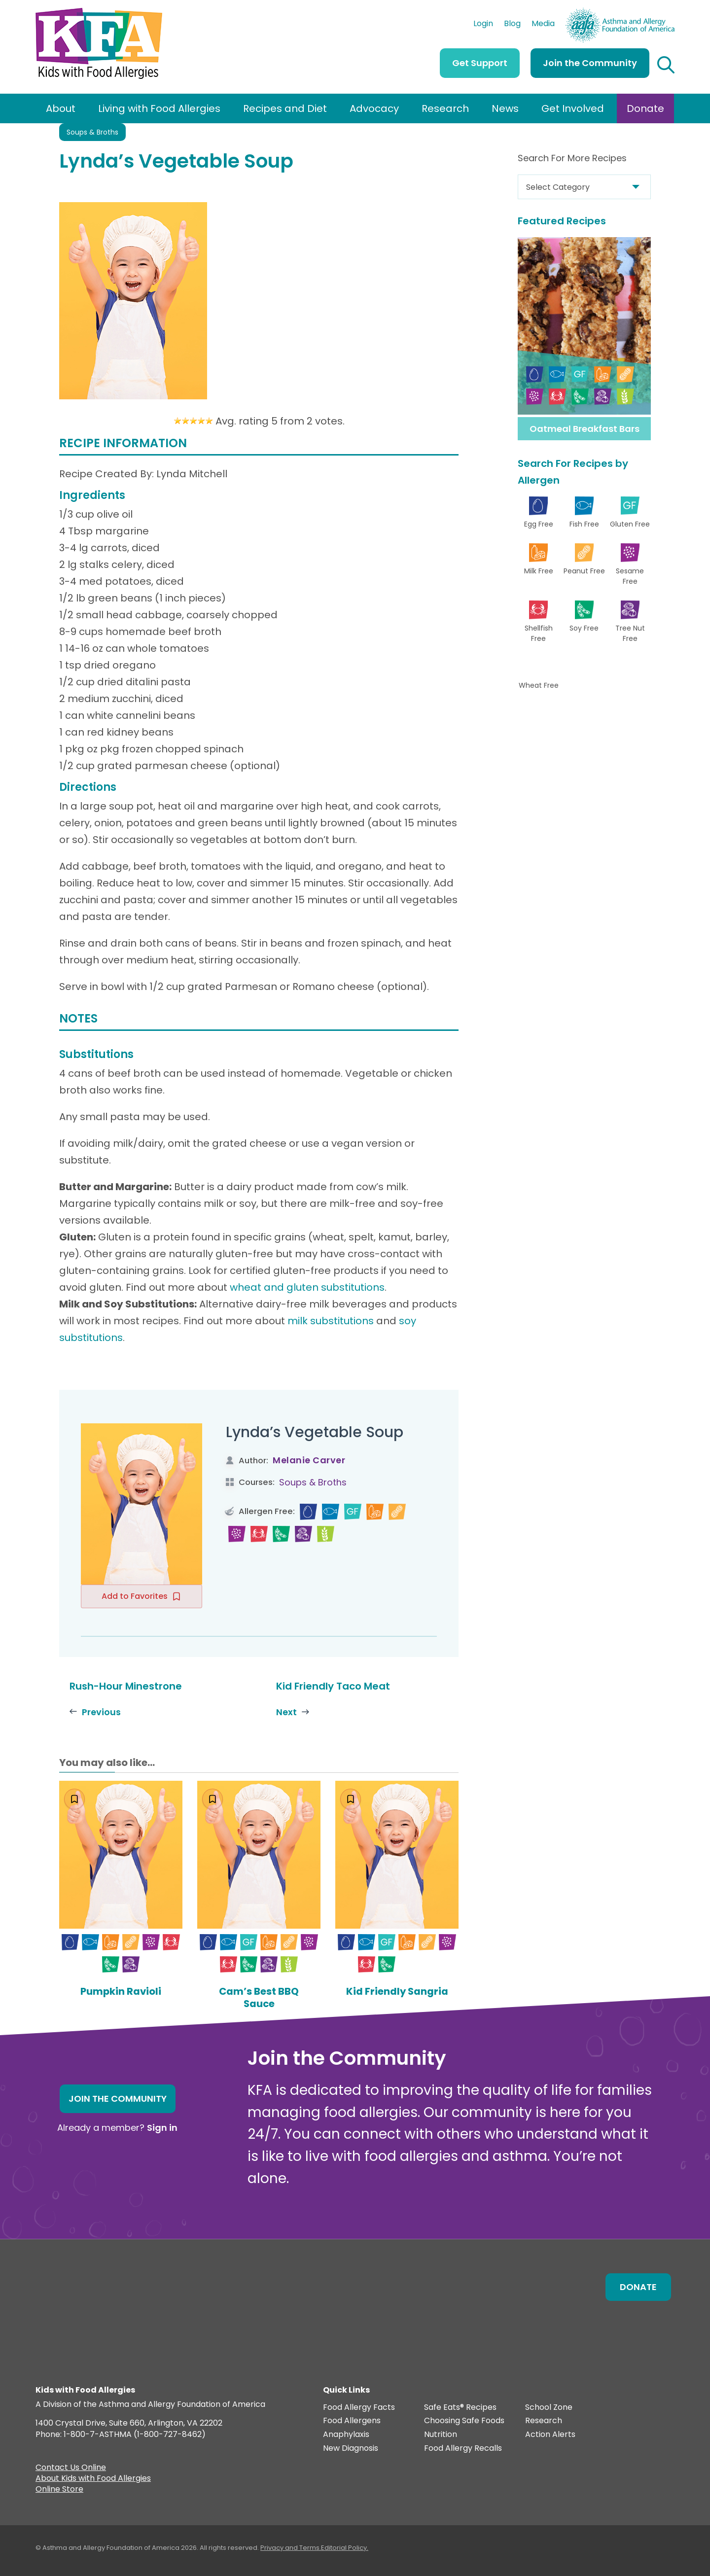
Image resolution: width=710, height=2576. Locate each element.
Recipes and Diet (285, 108)
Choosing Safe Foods (464, 2420)
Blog (512, 24)
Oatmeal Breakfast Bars (584, 429)
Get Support (479, 63)
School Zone (548, 2406)
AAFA (664, 12)
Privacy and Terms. (290, 2546)
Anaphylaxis (346, 2434)
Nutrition (440, 2434)
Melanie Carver (309, 1460)
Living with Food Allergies (159, 108)
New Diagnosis (350, 2447)
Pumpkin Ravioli (121, 1991)
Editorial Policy (344, 2546)
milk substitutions (330, 1321)
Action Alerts (550, 2434)
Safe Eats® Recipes (460, 2406)
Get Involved (572, 108)
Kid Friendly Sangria (397, 1991)
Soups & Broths (92, 132)
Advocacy (374, 108)
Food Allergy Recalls (463, 2447)
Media (543, 24)
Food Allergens (352, 2420)
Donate (645, 108)
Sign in (162, 2127)
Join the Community (590, 63)
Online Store (59, 2489)
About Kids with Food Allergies (93, 2478)
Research (445, 108)
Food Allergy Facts (359, 2406)
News (505, 108)
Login (483, 24)
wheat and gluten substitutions (307, 1287)
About (60, 108)
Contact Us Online (71, 2468)
